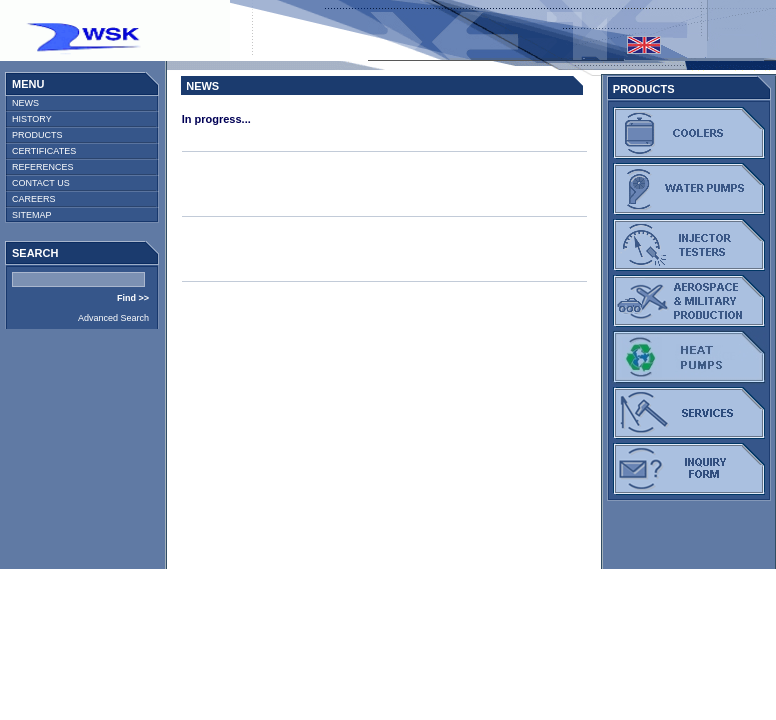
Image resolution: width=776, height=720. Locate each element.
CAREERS (34, 199)
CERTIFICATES (44, 151)
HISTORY (32, 119)
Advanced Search (113, 318)
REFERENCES (43, 167)
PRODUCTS (37, 135)
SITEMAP (32, 215)
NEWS (25, 103)
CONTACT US (41, 183)
